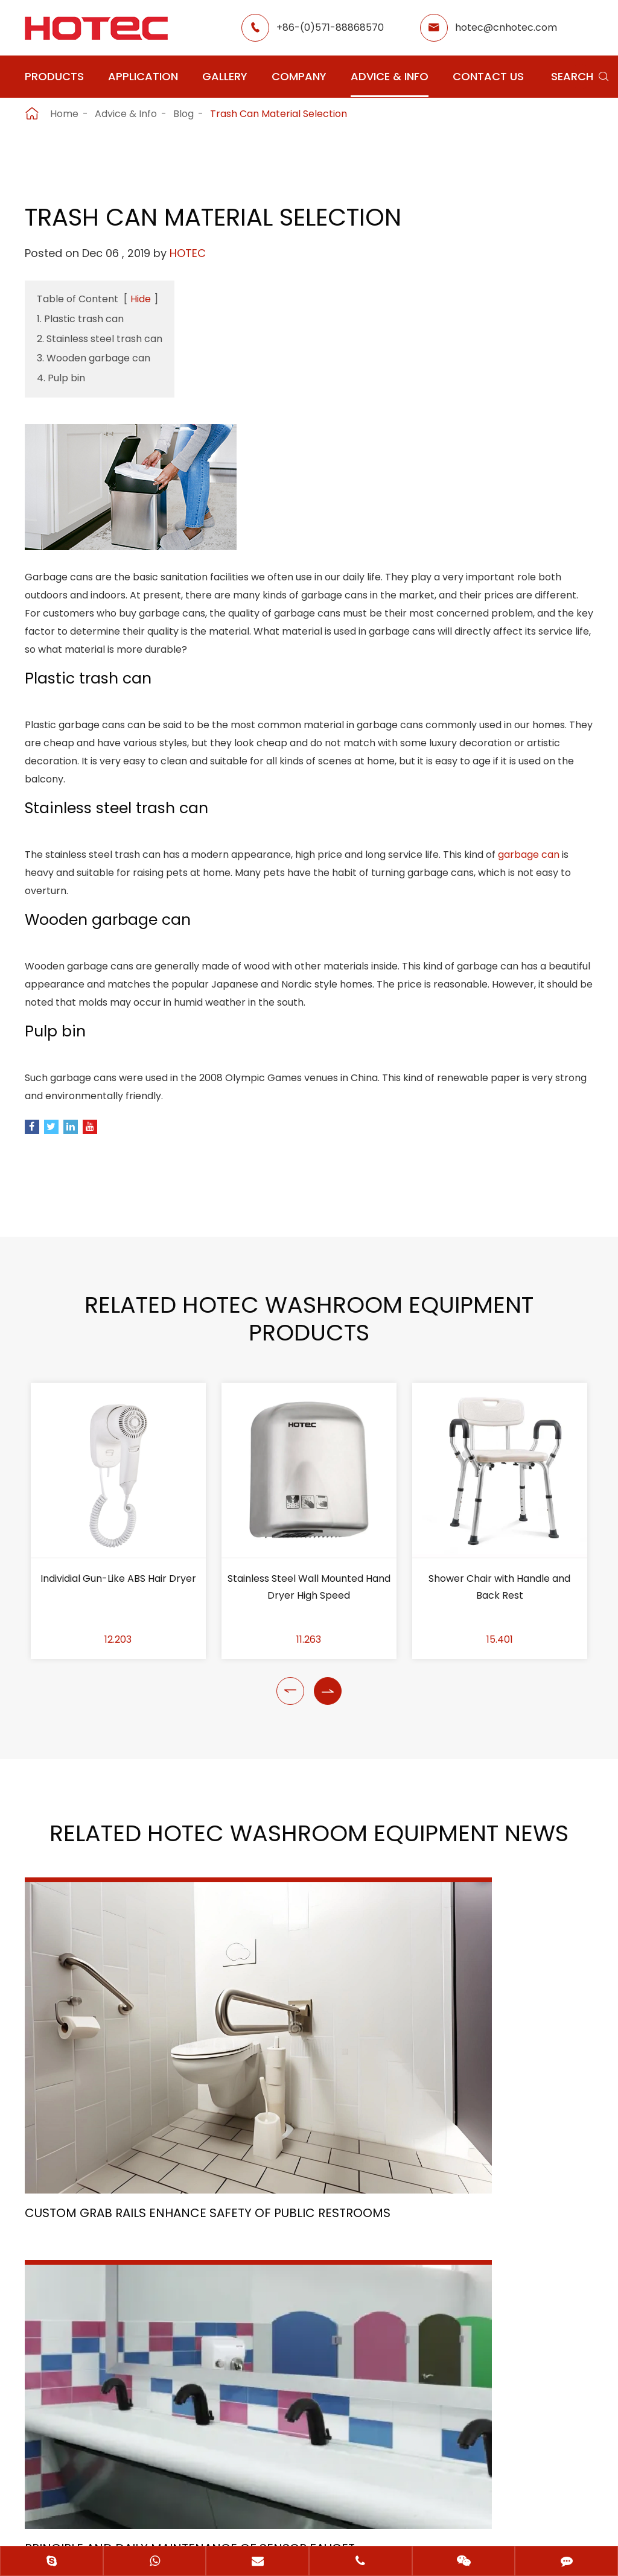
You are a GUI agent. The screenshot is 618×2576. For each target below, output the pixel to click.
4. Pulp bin (61, 378)
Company (299, 76)
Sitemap (260, 2494)
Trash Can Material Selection (278, 114)
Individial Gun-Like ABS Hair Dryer (118, 1600)
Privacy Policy (344, 2494)
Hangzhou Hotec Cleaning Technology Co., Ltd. (294, 2472)
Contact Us (488, 76)
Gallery (224, 76)
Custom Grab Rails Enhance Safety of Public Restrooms (108, 2051)
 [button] (290, 1712)
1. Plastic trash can (80, 319)
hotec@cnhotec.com (506, 27)
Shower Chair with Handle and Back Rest (499, 1608)
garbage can (528, 865)
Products (54, 76)
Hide (140, 299)
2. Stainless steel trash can (99, 339)
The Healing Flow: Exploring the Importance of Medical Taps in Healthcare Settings (502, 2030)
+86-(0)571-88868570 (330, 27)
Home (64, 114)
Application (143, 76)
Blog (183, 114)
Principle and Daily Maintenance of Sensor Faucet (299, 2033)
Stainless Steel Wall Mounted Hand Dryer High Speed (309, 1608)
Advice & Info (389, 76)
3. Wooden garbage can (93, 358)
